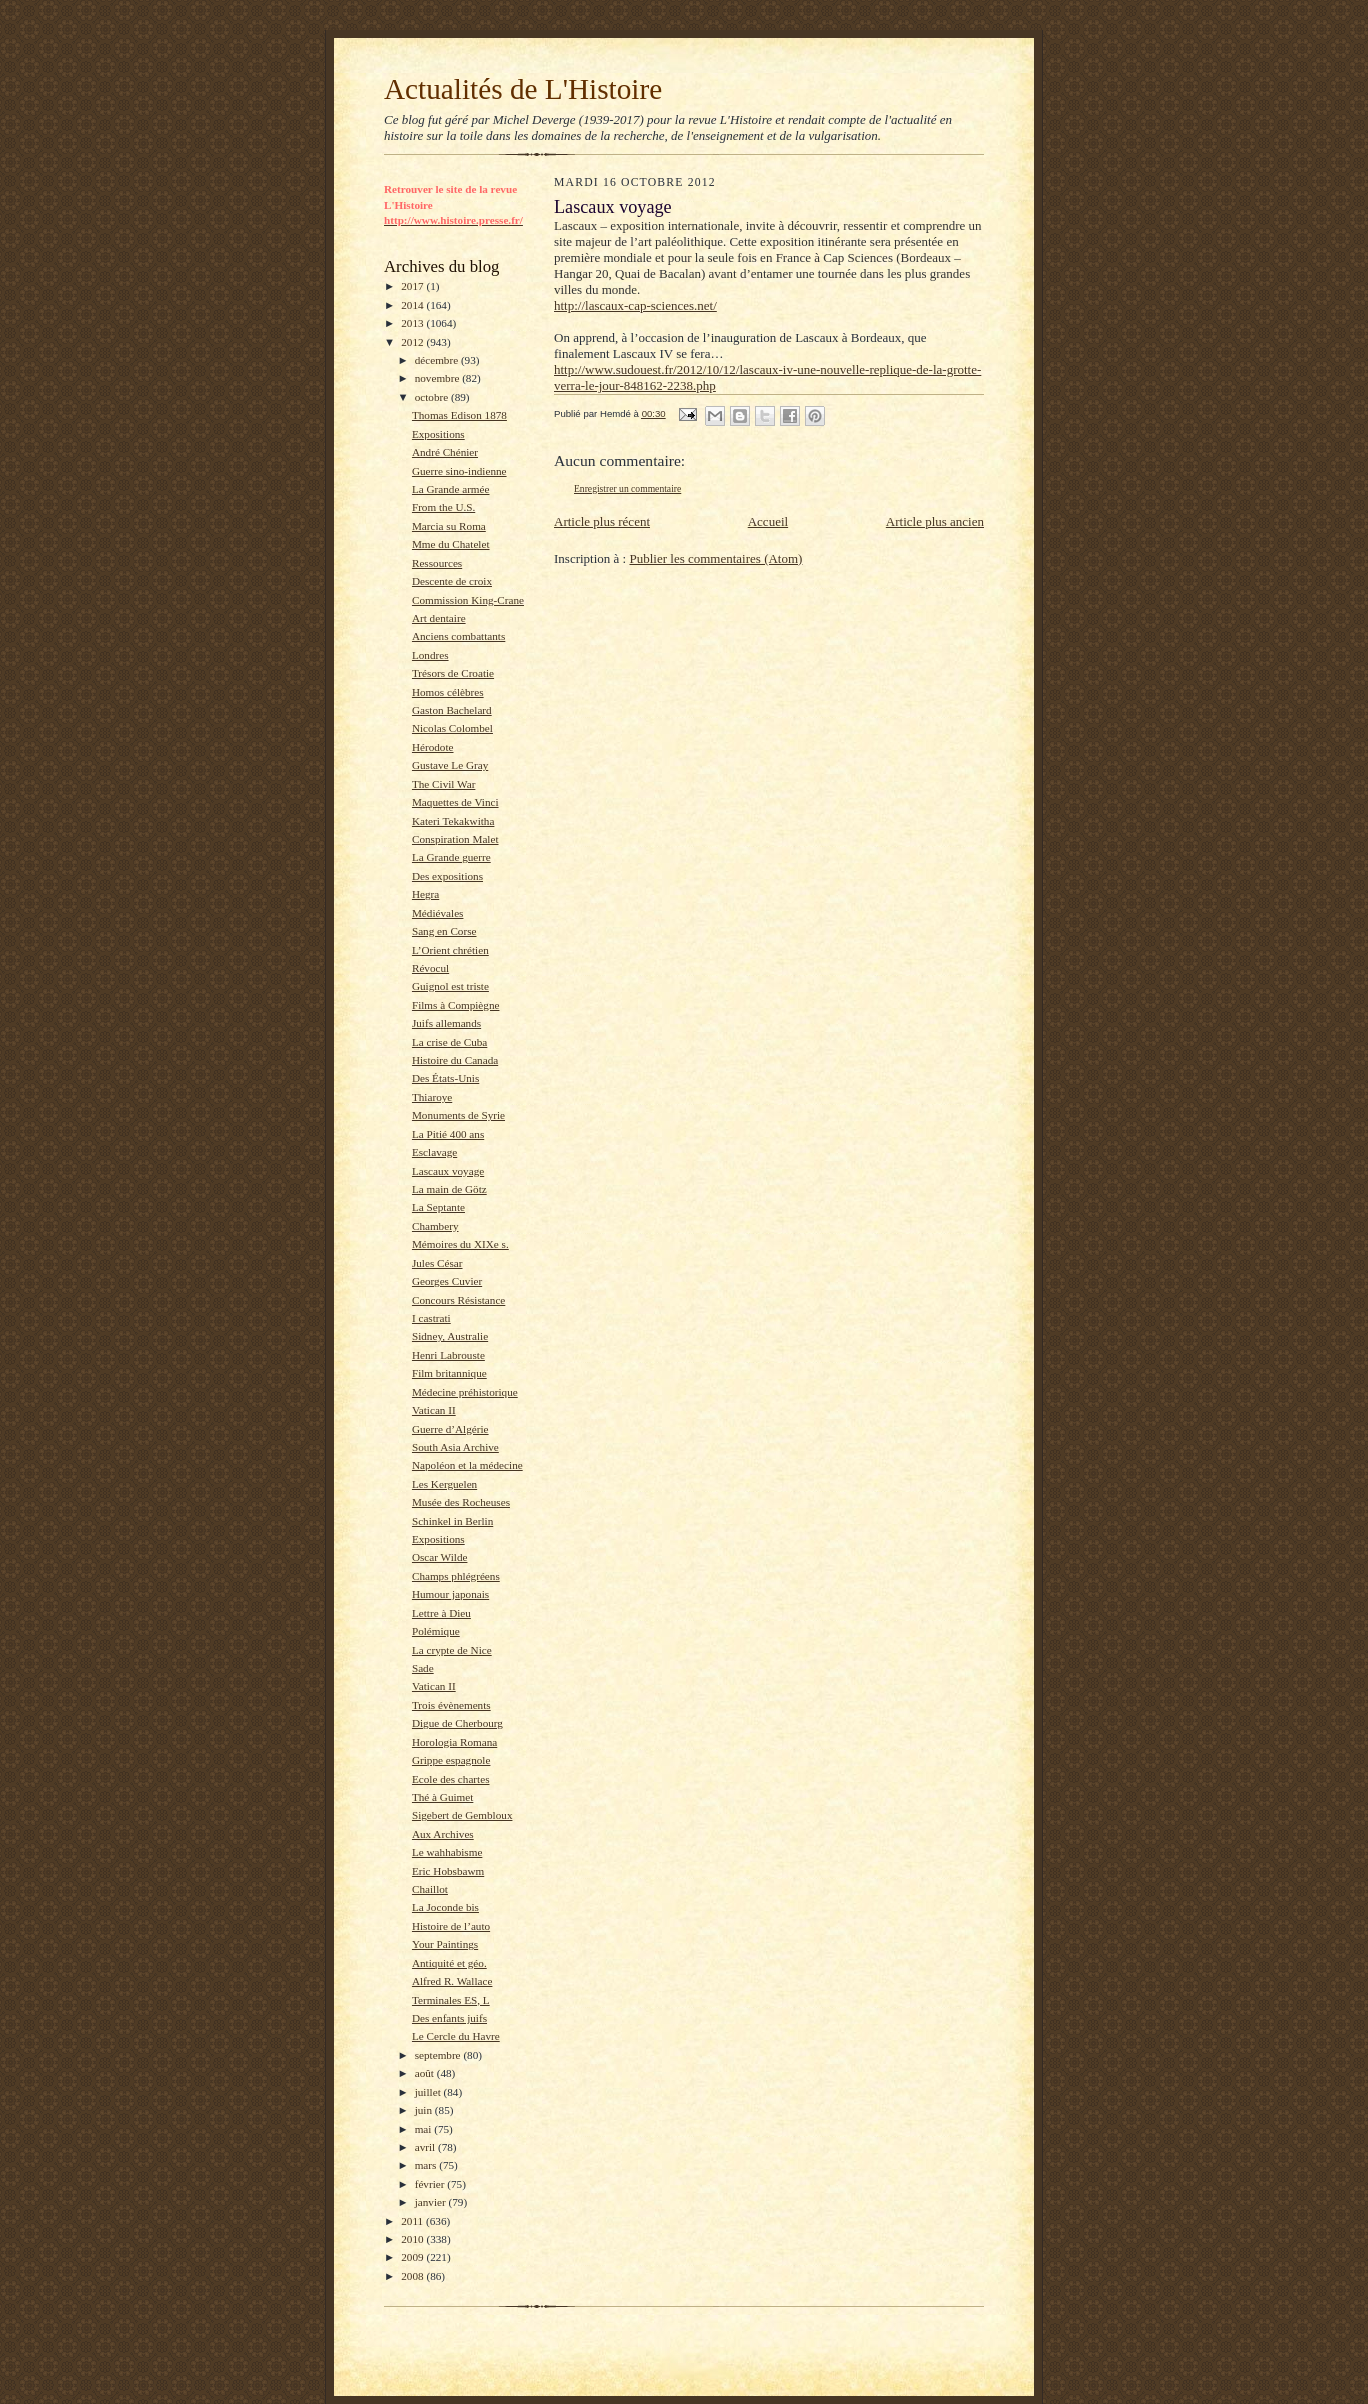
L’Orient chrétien (450, 950)
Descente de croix (452, 581)
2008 (413, 2276)
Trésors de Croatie (453, 673)
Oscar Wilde (440, 1557)
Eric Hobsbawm (448, 1871)
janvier (432, 2202)
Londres (430, 655)
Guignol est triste (450, 986)
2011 (413, 2221)
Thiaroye (432, 1097)
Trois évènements (451, 1705)
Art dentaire (439, 618)
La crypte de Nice (452, 1650)
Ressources (437, 563)
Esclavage (434, 1152)
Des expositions (447, 876)
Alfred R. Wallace (452, 1981)
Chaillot (430, 1889)
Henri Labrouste (448, 1355)
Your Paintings (445, 1944)
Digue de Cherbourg (457, 1723)
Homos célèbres (448, 692)
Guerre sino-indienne (459, 471)
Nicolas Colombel (452, 728)
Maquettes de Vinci (455, 802)
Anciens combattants (458, 636)
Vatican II (434, 1410)
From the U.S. (443, 507)
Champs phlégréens (456, 1576)
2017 (413, 286)
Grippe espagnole (451, 1760)
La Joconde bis (445, 1907)
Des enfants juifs (449, 2018)
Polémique (436, 1631)
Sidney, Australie (450, 1336)
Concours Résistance (458, 1300)
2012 (413, 342)
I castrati (431, 1318)
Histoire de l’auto (451, 1926)
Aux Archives (443, 1834)
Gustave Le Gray (450, 765)
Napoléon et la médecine (467, 1465)
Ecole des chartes (451, 1779)
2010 (413, 2239)
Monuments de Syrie (458, 1115)
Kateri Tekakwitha (453, 821)
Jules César (437, 1263)
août (426, 2073)
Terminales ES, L (451, 2000)
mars (427, 2165)
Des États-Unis (445, 1078)
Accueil (768, 521)
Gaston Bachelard (452, 710)
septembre (439, 2055)
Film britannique (449, 1373)
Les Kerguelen (444, 1484)
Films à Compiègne (456, 1005)
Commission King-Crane (468, 600)
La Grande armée (451, 489)
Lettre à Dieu (441, 1613)
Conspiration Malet (455, 839)
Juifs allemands (446, 1023)
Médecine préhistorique (465, 1392)
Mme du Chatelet (451, 544)
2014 (413, 305)
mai (425, 2129)
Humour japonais (450, 1594)
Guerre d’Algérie (450, 1429)
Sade (423, 1668)
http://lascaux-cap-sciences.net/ (635, 305)
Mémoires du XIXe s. (460, 1244)
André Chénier (445, 452)
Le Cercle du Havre (456, 2036)
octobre (433, 397)
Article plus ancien (935, 521)
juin (425, 2110)
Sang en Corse (444, 931)
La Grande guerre (451, 857)
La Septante (438, 1207)
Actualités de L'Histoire (523, 89)
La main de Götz (449, 1189)
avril (426, 2147)
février (431, 2184)
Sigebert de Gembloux (462, 1815)
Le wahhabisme (447, 1852)
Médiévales (438, 913)
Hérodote (433, 747)
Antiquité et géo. (449, 1963)
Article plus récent (602, 521)
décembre (438, 360)
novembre (438, 378)
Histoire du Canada (455, 1060)
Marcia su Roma (449, 526)
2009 (413, 2257)
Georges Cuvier (447, 1281)
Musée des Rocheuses (461, 1502)
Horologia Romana (454, 1742)
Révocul (430, 968)
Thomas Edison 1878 (459, 415)
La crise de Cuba (449, 1042)
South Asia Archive (455, 1447)
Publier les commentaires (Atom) (715, 558)
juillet (429, 2092)
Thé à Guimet (442, 1797)
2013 (413, 323)
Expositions (438, 434)
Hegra (425, 894)
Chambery (435, 1226)
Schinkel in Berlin (452, 1521)
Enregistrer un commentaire (627, 488)
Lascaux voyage (448, 1171)
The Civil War (443, 784)
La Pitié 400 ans (448, 1134)
